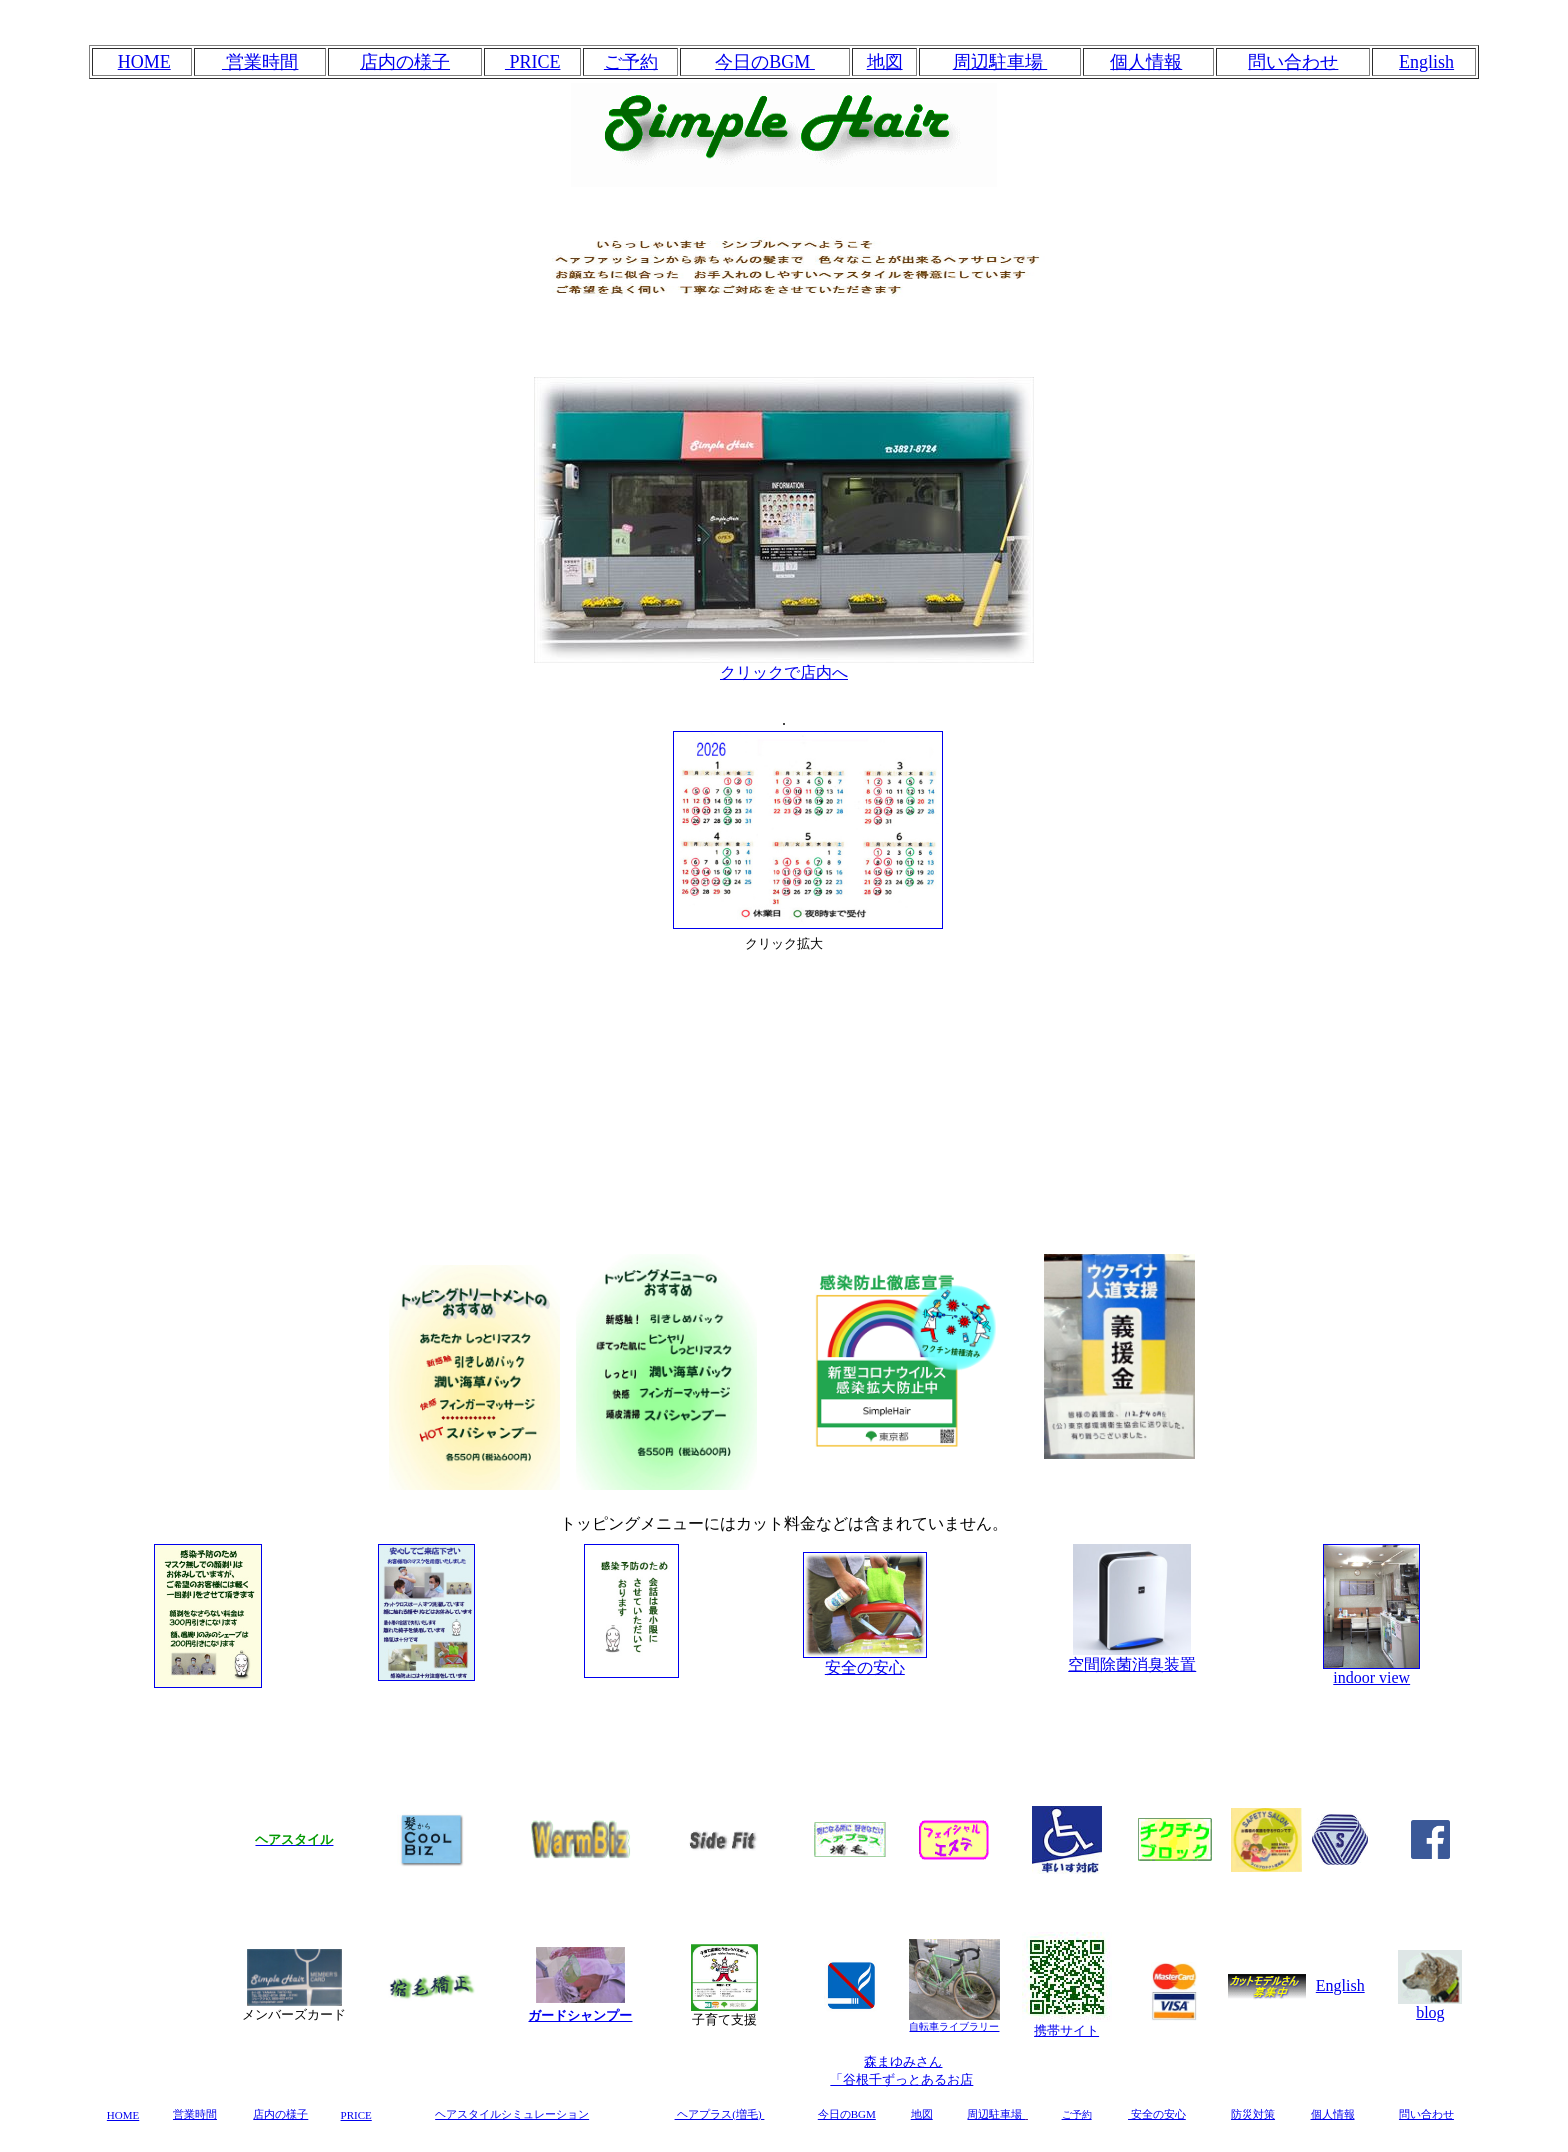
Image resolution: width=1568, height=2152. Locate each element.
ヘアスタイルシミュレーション (512, 2114)
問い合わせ (1293, 62)
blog (1430, 2005)
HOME (144, 62)
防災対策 (1253, 2114)
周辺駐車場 (1000, 62)
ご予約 (631, 62)
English (1340, 1985)
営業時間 (260, 62)
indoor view (1371, 1677)
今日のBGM (765, 62)
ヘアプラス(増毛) (720, 2114)
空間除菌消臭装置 (1132, 1657)
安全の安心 (865, 1667)
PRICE (533, 62)
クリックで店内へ (784, 665)
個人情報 (1146, 62)
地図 (885, 62)
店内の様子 (405, 62)
